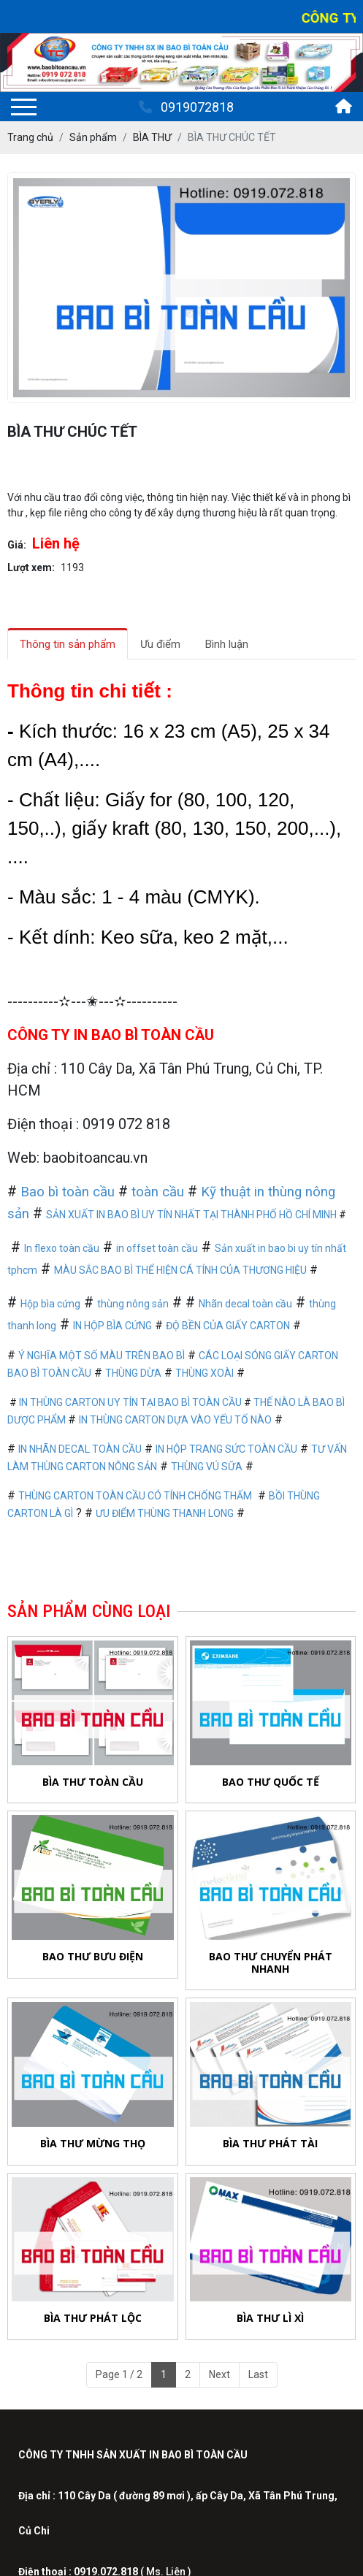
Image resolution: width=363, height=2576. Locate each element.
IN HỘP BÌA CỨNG (112, 1325)
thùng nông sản (133, 1304)
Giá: (16, 545)
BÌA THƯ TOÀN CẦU (92, 1782)
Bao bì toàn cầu (67, 1192)
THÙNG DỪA (133, 1373)
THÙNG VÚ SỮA (206, 1466)
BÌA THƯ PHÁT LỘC (93, 2318)
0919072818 (186, 107)
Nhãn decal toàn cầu (245, 1304)
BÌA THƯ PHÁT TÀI (270, 2143)
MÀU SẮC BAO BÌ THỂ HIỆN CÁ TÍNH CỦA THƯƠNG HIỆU (180, 1270)
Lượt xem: (31, 567)
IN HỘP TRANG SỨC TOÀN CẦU (226, 1449)
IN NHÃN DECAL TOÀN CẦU (80, 1449)
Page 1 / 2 (119, 2374)
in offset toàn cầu (157, 1248)
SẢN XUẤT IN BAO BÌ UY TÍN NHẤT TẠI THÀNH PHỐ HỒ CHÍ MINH (191, 1214)
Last (258, 2374)
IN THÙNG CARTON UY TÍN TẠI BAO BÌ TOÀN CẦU (130, 1402)
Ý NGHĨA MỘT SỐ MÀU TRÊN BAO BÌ (101, 1355)
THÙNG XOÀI (204, 1373)
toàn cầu (157, 1192)
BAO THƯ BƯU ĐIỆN (92, 1956)
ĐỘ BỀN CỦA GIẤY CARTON (228, 1325)
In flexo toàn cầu (61, 1248)
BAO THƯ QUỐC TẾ (270, 1782)
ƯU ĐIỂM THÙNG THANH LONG (165, 1513)
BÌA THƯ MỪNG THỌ (92, 2143)
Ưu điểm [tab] (160, 644)
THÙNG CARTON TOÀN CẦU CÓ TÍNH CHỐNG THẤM (135, 1496)
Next (219, 2374)
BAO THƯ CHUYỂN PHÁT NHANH (270, 1962)
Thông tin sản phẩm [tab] (67, 644)
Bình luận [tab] (226, 644)
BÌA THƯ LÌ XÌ (270, 2321)
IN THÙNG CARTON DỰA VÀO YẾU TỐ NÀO (175, 1420)
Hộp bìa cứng (50, 1304)
